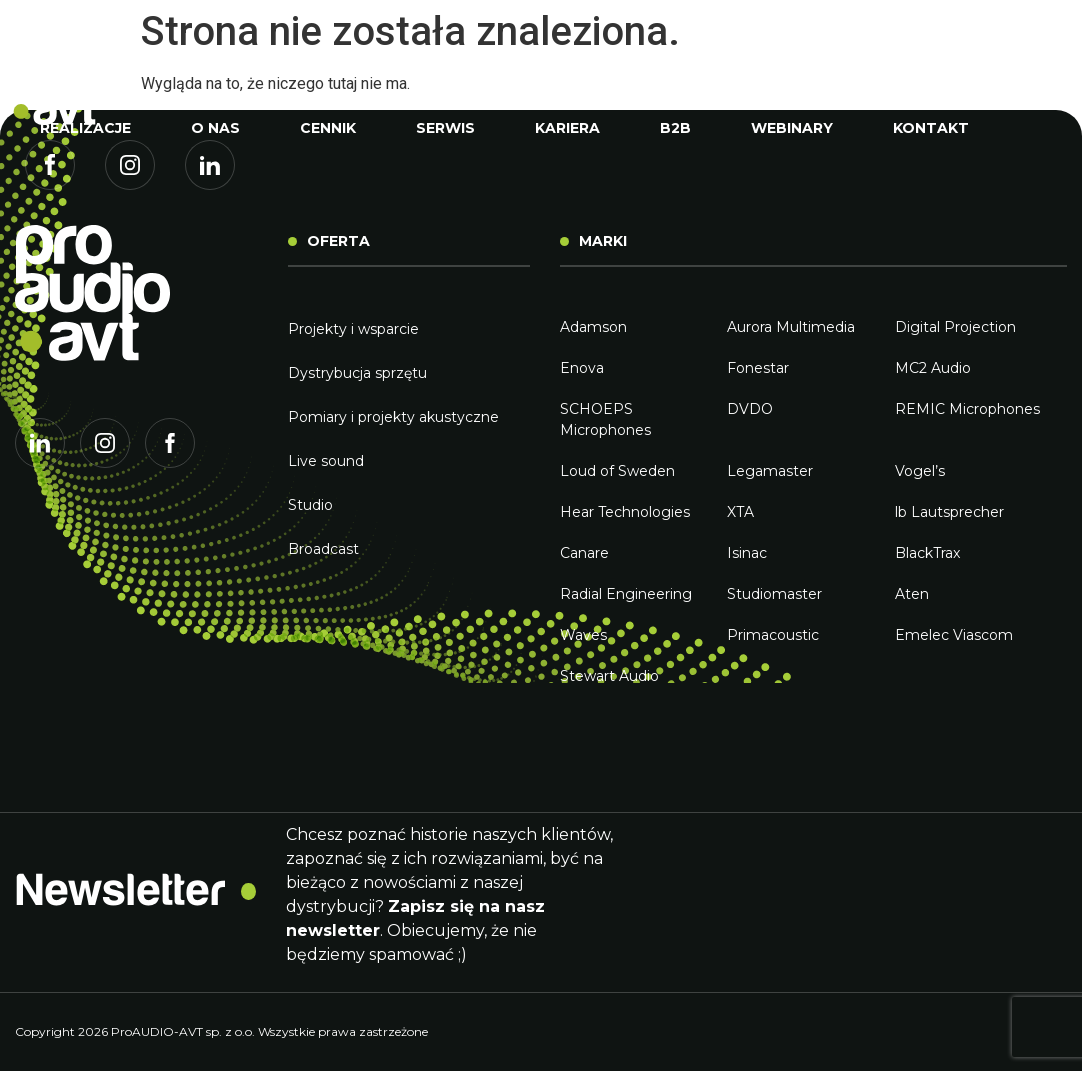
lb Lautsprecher (949, 512)
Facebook (50, 180)
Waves (583, 635)
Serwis (445, 128)
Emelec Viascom (954, 635)
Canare (584, 553)
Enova (582, 368)
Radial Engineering (626, 594)
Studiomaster (774, 594)
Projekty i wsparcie (353, 329)
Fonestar (758, 368)
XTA (740, 512)
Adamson (593, 327)
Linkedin (210, 180)
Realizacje (85, 128)
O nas (215, 128)
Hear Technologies (625, 512)
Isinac (747, 553)
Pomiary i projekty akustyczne (393, 417)
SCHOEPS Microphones (605, 419)
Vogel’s (920, 471)
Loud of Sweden (617, 471)
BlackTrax (927, 553)
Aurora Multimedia (791, 327)
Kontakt (931, 128)
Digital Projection (955, 327)
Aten (912, 594)
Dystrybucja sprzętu (357, 373)
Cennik (328, 128)
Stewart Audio (609, 676)
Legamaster (770, 471)
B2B (675, 128)
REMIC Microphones (967, 409)
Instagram (130, 180)
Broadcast (323, 549)
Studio (310, 505)
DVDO (750, 409)
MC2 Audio (933, 368)
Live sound (326, 461)
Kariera (567, 128)
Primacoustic (773, 635)
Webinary (792, 128)
